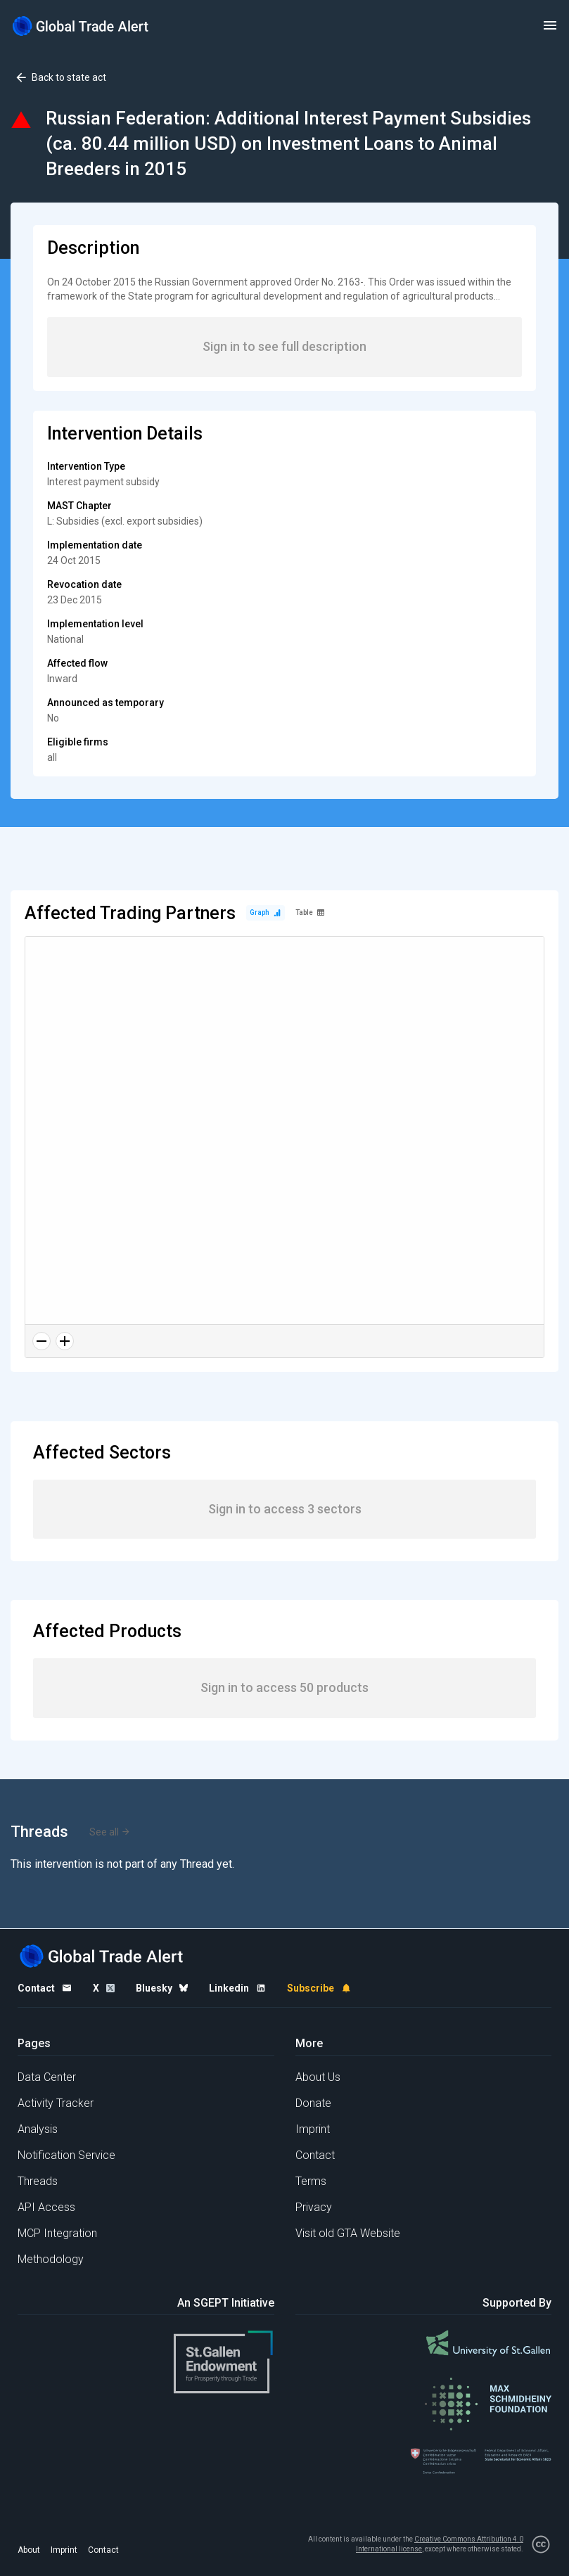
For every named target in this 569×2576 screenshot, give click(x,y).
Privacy (313, 2207)
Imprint (312, 2129)
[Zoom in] (65, 1341)
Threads (38, 2181)
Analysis (38, 2129)
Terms (310, 2181)
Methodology (51, 2259)
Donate (313, 2103)
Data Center (47, 2077)
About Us (317, 2077)
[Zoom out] (41, 1341)
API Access (46, 2207)
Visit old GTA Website (347, 2233)
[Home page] (81, 26)
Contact (315, 2155)
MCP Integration (57, 2233)
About (29, 2550)
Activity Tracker (56, 2103)
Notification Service (66, 2155)
